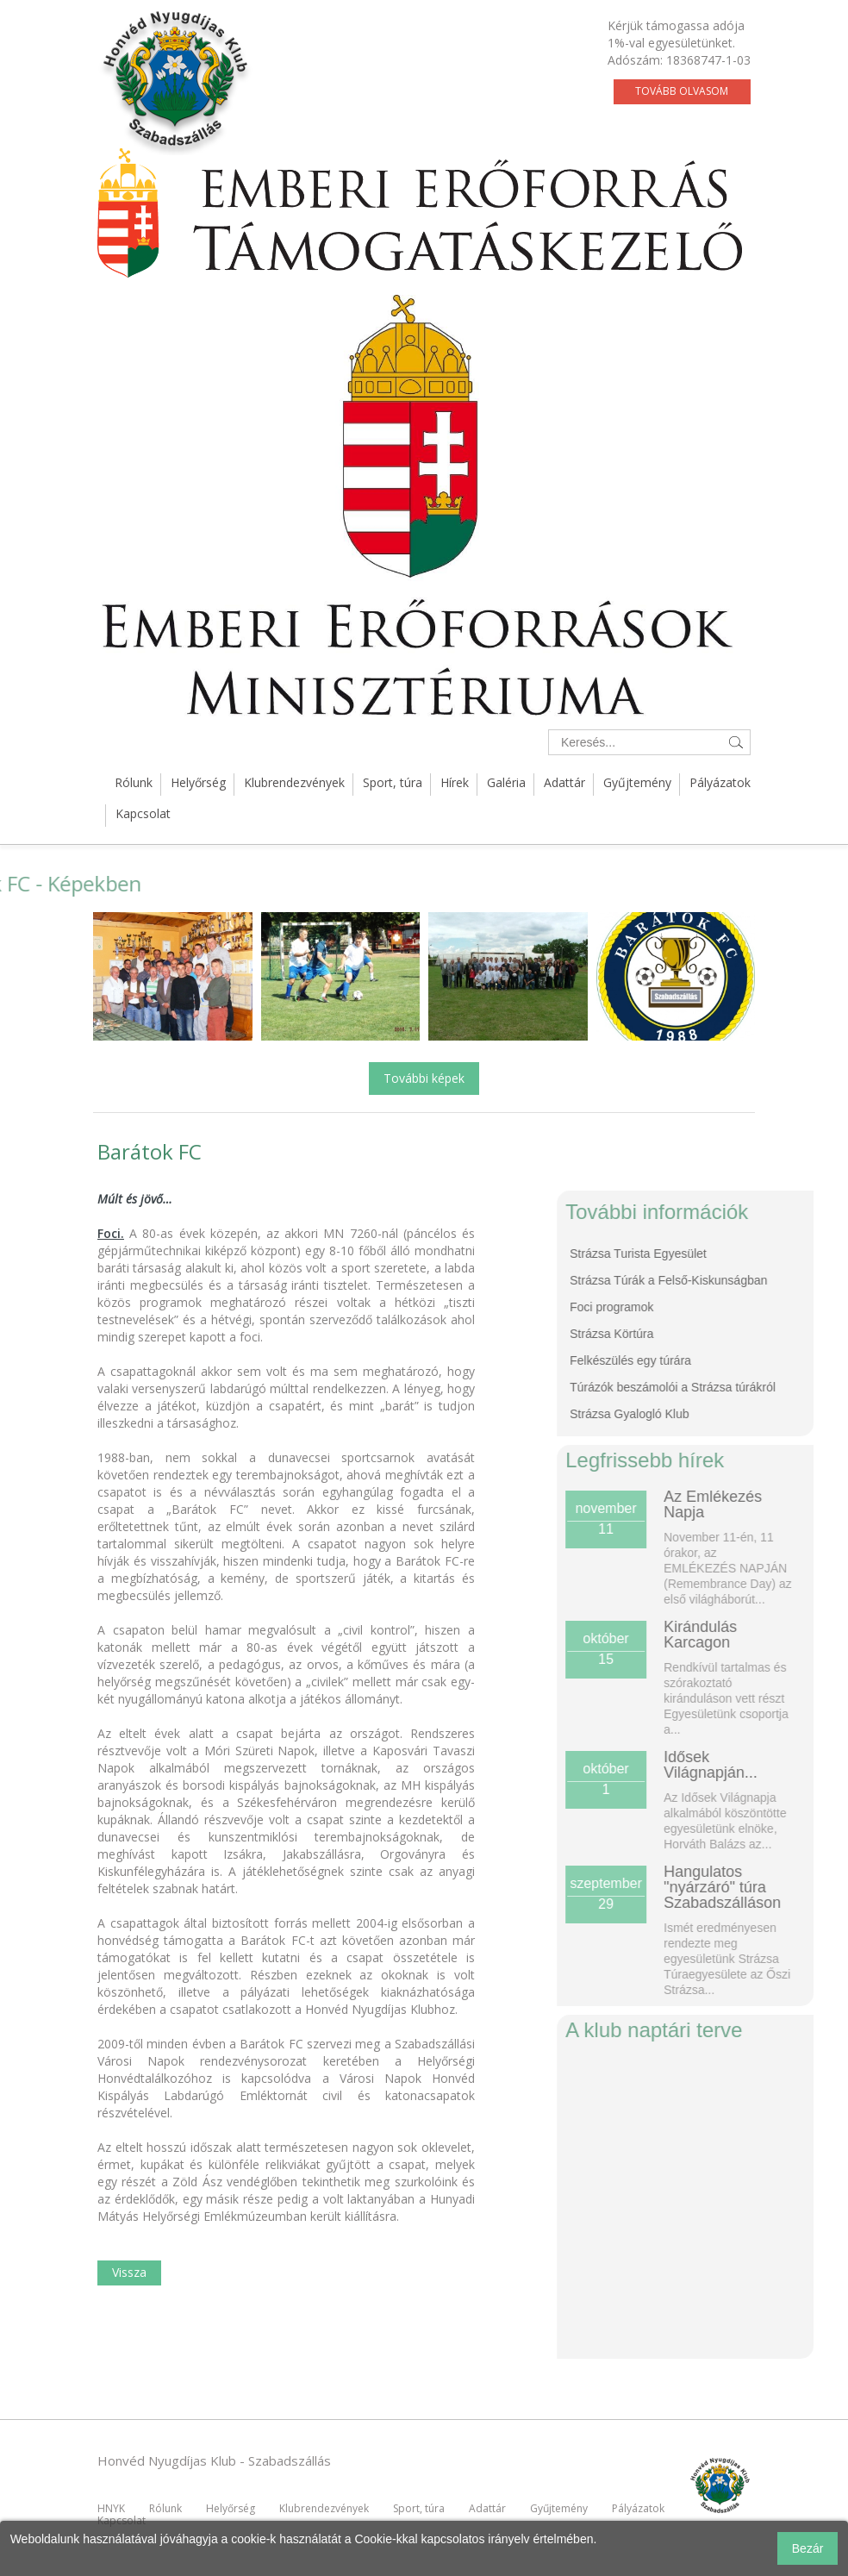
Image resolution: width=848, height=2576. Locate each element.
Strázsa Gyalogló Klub (730, 1414)
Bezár (808, 2548)
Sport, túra (392, 782)
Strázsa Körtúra (712, 1334)
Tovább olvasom (681, 91)
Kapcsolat (143, 813)
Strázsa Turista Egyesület (738, 1253)
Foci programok (712, 1307)
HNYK (111, 2508)
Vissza (129, 2272)
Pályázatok (720, 782)
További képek (424, 1078)
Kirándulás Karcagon (801, 1634)
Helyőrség (198, 782)
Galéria (506, 782)
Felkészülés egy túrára (731, 1360)
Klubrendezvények (294, 782)
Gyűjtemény (637, 782)
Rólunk (134, 782)
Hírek (454, 782)
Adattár (564, 782)
